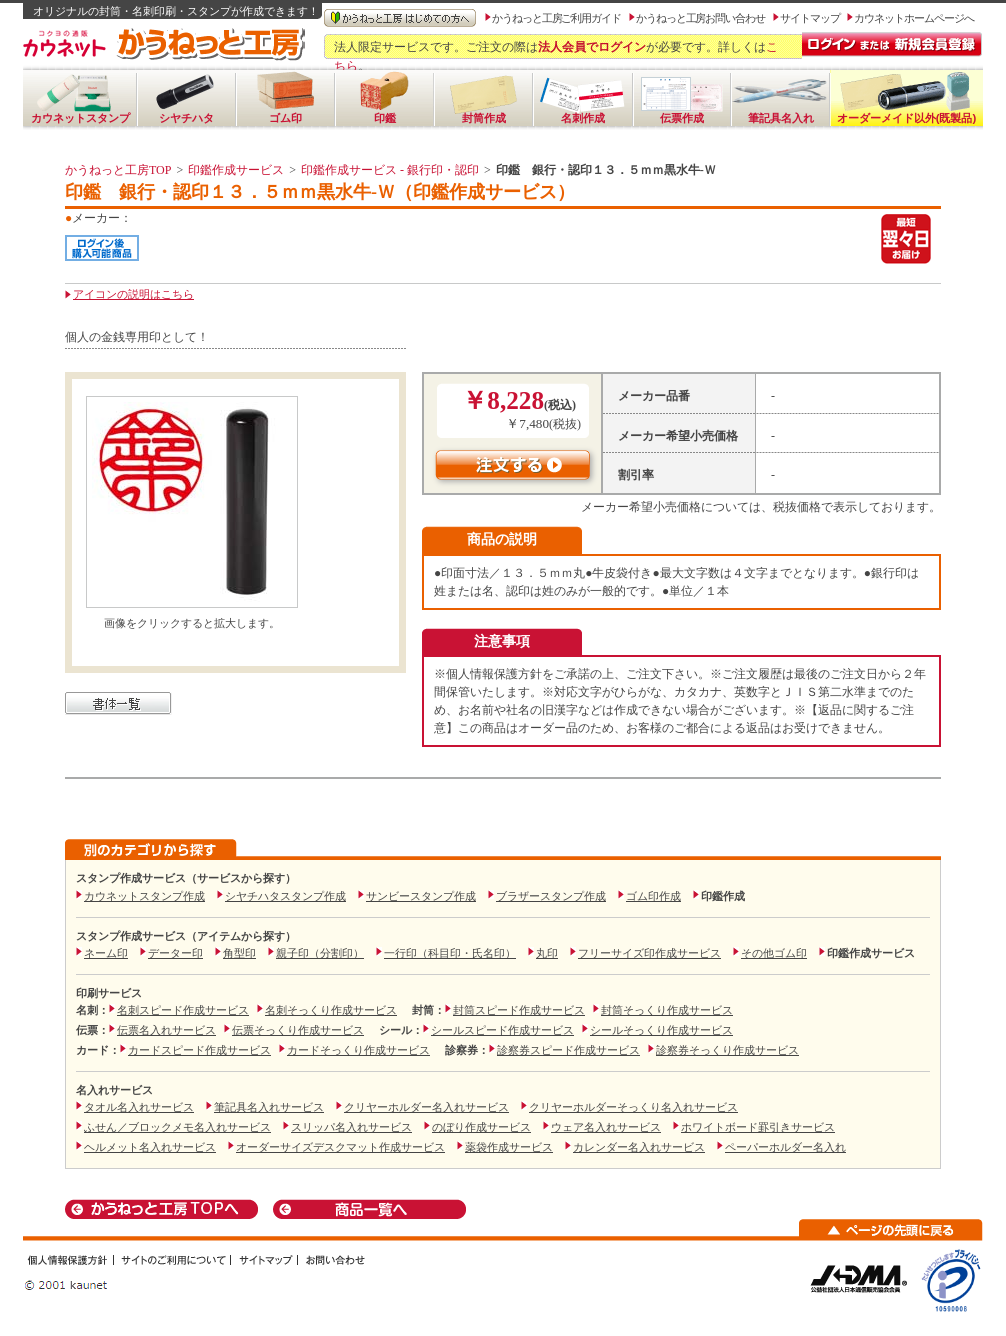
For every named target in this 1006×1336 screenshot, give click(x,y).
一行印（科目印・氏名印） (450, 953)
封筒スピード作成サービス (519, 1010)
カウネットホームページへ (913, 18)
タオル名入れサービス (139, 1107)
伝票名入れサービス (166, 1030)
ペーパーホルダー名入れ (785, 1147)
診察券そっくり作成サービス (727, 1050)
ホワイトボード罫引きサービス (758, 1127)
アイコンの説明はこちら (133, 294)
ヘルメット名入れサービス (150, 1147)
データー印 (175, 953)
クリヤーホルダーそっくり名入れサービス (633, 1107)
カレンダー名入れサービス (639, 1147)
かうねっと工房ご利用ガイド (556, 18)
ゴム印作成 (653, 896)
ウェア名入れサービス (606, 1127)
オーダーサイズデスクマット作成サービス (340, 1147)
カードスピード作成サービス (199, 1050)
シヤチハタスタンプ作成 (285, 896)
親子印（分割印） (320, 953)
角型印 (239, 953)
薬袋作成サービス (509, 1147)
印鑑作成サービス (236, 170)
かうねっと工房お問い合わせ (700, 18)
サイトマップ (810, 18)
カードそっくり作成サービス (358, 1050)
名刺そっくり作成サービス (331, 1010)
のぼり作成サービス (481, 1127)
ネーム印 (106, 953)
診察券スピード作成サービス (568, 1050)
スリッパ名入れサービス (351, 1127)
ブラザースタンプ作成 (551, 896)
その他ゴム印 (774, 953)
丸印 (547, 953)
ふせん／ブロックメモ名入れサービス (177, 1127)
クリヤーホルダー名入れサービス (426, 1107)
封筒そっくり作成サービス (667, 1010)
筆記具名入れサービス (269, 1107)
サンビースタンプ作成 (421, 896)
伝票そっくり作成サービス (298, 1030)
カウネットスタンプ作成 (144, 896)
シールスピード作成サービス (502, 1030)
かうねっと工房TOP (118, 170)
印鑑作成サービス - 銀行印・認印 (390, 170)
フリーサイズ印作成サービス (649, 953)
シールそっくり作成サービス (661, 1030)
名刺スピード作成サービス (183, 1010)
